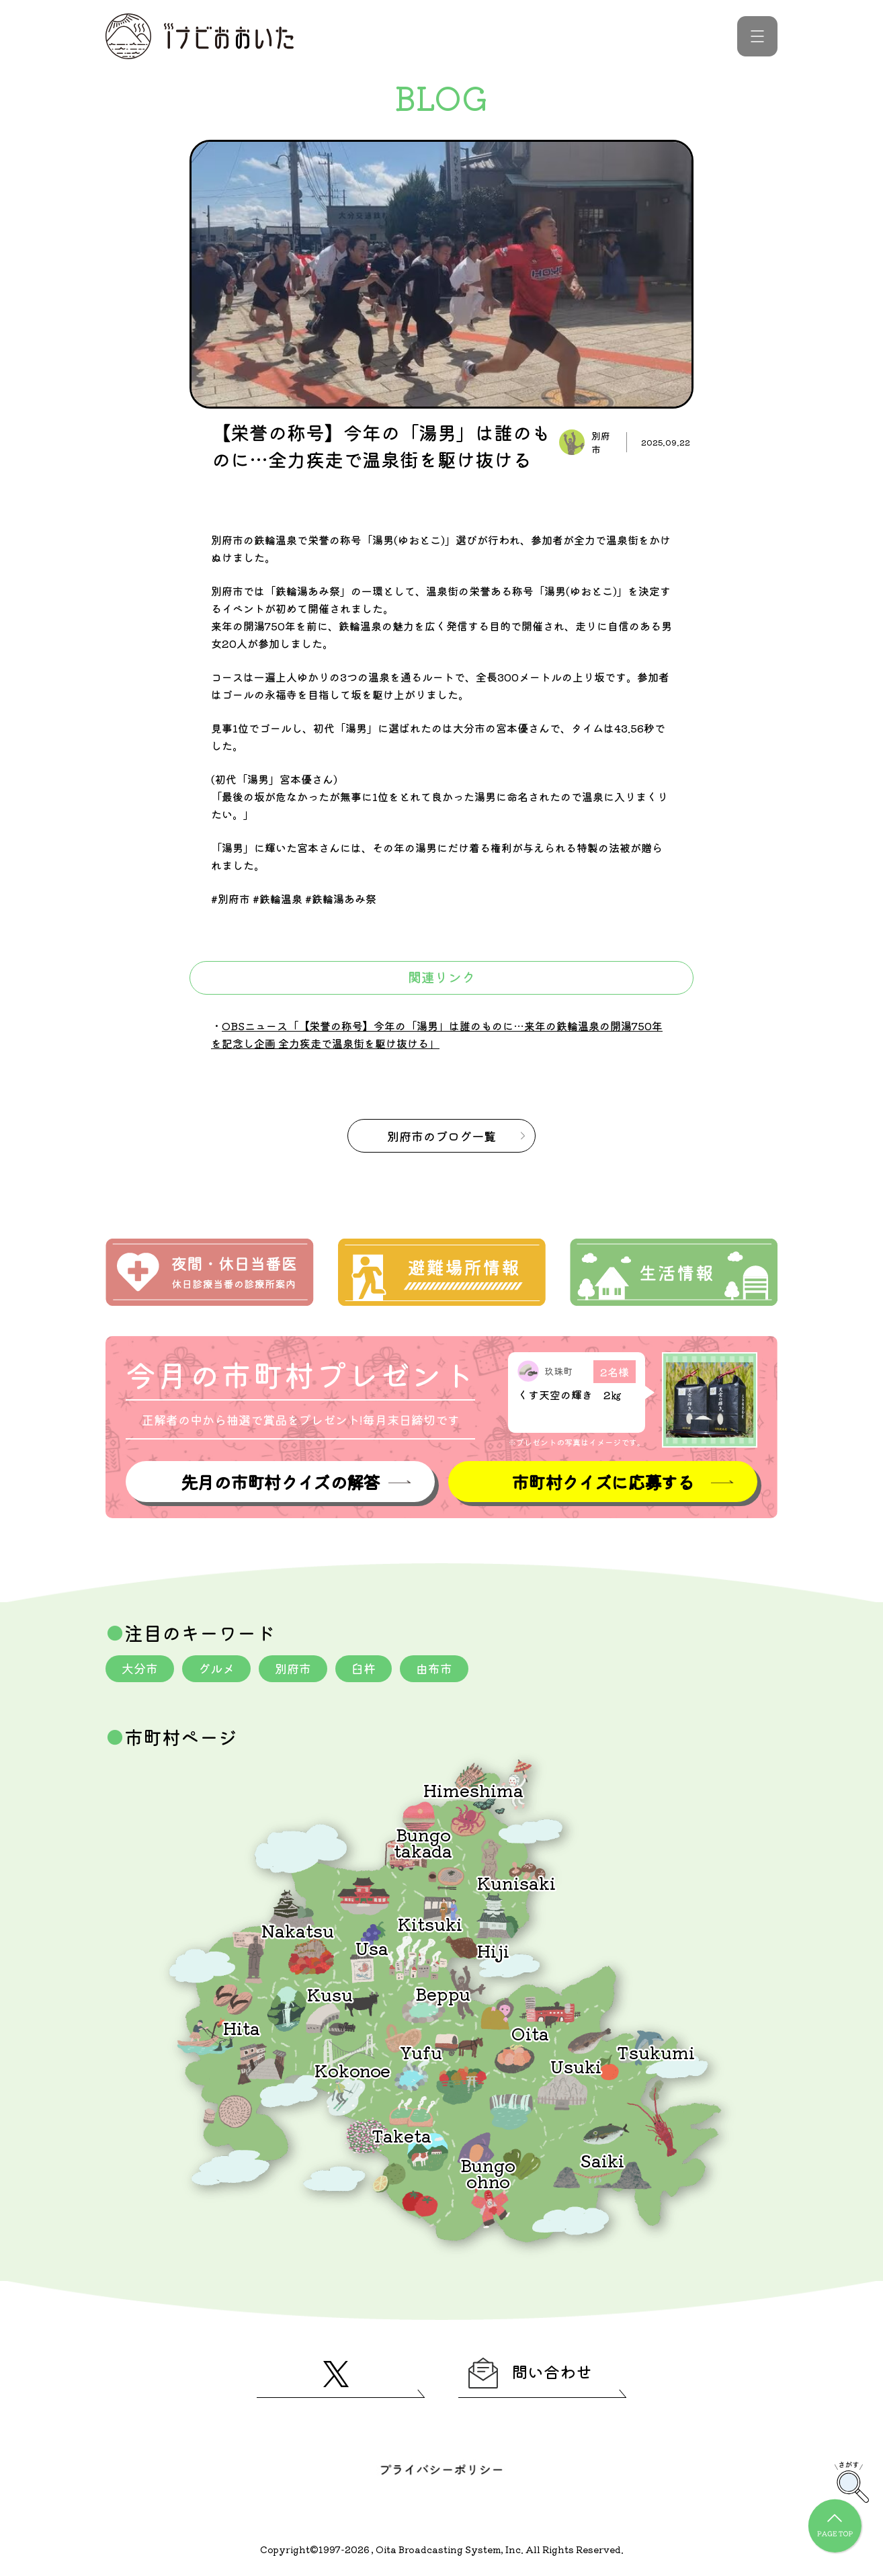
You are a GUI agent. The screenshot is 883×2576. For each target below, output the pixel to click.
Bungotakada (423, 1841)
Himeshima (473, 1789)
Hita (241, 2027)
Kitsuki (430, 1923)
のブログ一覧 (441, 1136)
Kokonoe (352, 2069)
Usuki (575, 2065)
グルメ (216, 1668)
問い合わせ (530, 2373)
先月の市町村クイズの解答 (280, 1481)
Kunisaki (516, 1882)
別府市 (293, 1668)
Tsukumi (656, 2051)
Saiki (602, 2159)
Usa (371, 1947)
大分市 (140, 1668)
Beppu (442, 1993)
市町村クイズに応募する (602, 1481)
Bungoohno (487, 2172)
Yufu (421, 2051)
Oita (530, 2032)
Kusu (330, 1993)
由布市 (434, 1668)
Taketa (401, 2134)
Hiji (493, 1950)
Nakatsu (297, 1929)
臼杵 (363, 1668)
